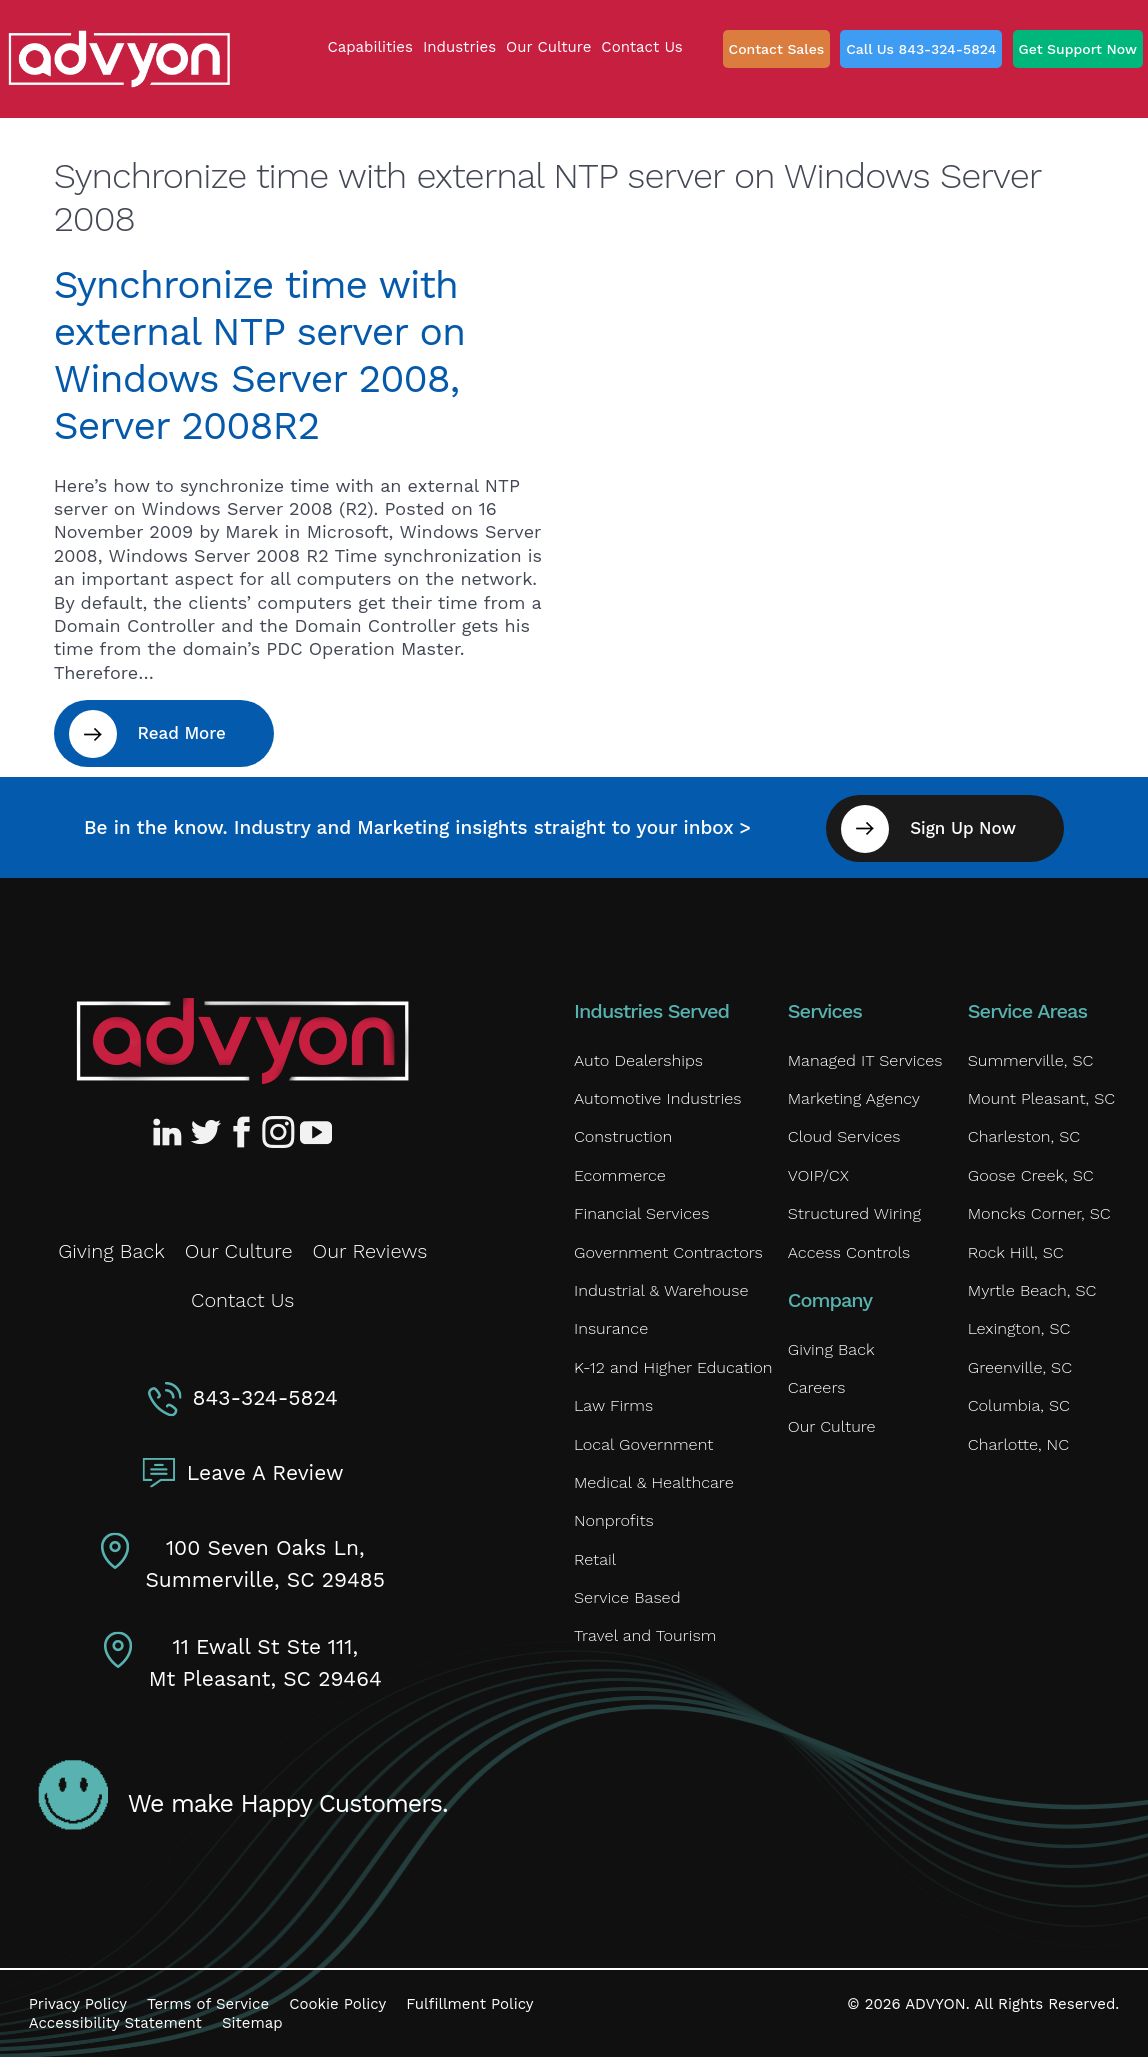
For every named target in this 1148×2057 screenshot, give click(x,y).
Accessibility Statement (115, 2022)
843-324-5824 (265, 1396)
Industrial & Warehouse (659, 1291)
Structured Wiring (853, 1213)
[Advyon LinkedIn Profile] (171, 1130)
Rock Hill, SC (1015, 1252)
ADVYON (935, 2002)
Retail (594, 1562)
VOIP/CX (818, 1174)
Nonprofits (613, 1524)
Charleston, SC (1023, 1136)
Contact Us (242, 1299)
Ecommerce (619, 1174)
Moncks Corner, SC (1038, 1213)
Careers (816, 1389)
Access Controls (848, 1252)
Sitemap (252, 2022)
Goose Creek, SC (1030, 1174)
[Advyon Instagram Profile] (279, 1130)
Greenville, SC (1019, 1368)
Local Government (642, 1446)
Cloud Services (843, 1136)
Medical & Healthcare (652, 1485)
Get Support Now (1078, 49)
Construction (622, 1136)
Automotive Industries (656, 1097)
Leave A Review (265, 1471)
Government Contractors (666, 1252)
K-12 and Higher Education (671, 1368)
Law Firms (613, 1407)
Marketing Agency (853, 1097)
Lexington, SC (1018, 1330)
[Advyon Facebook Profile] (243, 1130)
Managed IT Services (864, 1058)
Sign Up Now (966, 826)
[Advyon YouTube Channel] (315, 1130)
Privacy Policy (78, 2002)
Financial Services (640, 1213)
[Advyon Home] (242, 1039)
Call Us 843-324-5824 (921, 49)
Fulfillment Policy (469, 2002)
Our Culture (239, 1250)
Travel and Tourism (644, 1640)
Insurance (610, 1330)
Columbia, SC (1018, 1407)
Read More (183, 733)
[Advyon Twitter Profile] (207, 1130)
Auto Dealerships (637, 1058)
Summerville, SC (1029, 1058)
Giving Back (111, 1250)
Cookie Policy (337, 2002)
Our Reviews (370, 1250)
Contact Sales (777, 49)
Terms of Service (208, 2002)
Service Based (626, 1601)
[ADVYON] (119, 57)
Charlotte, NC (1018, 1446)
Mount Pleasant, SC (1040, 1097)
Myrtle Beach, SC (1031, 1291)
